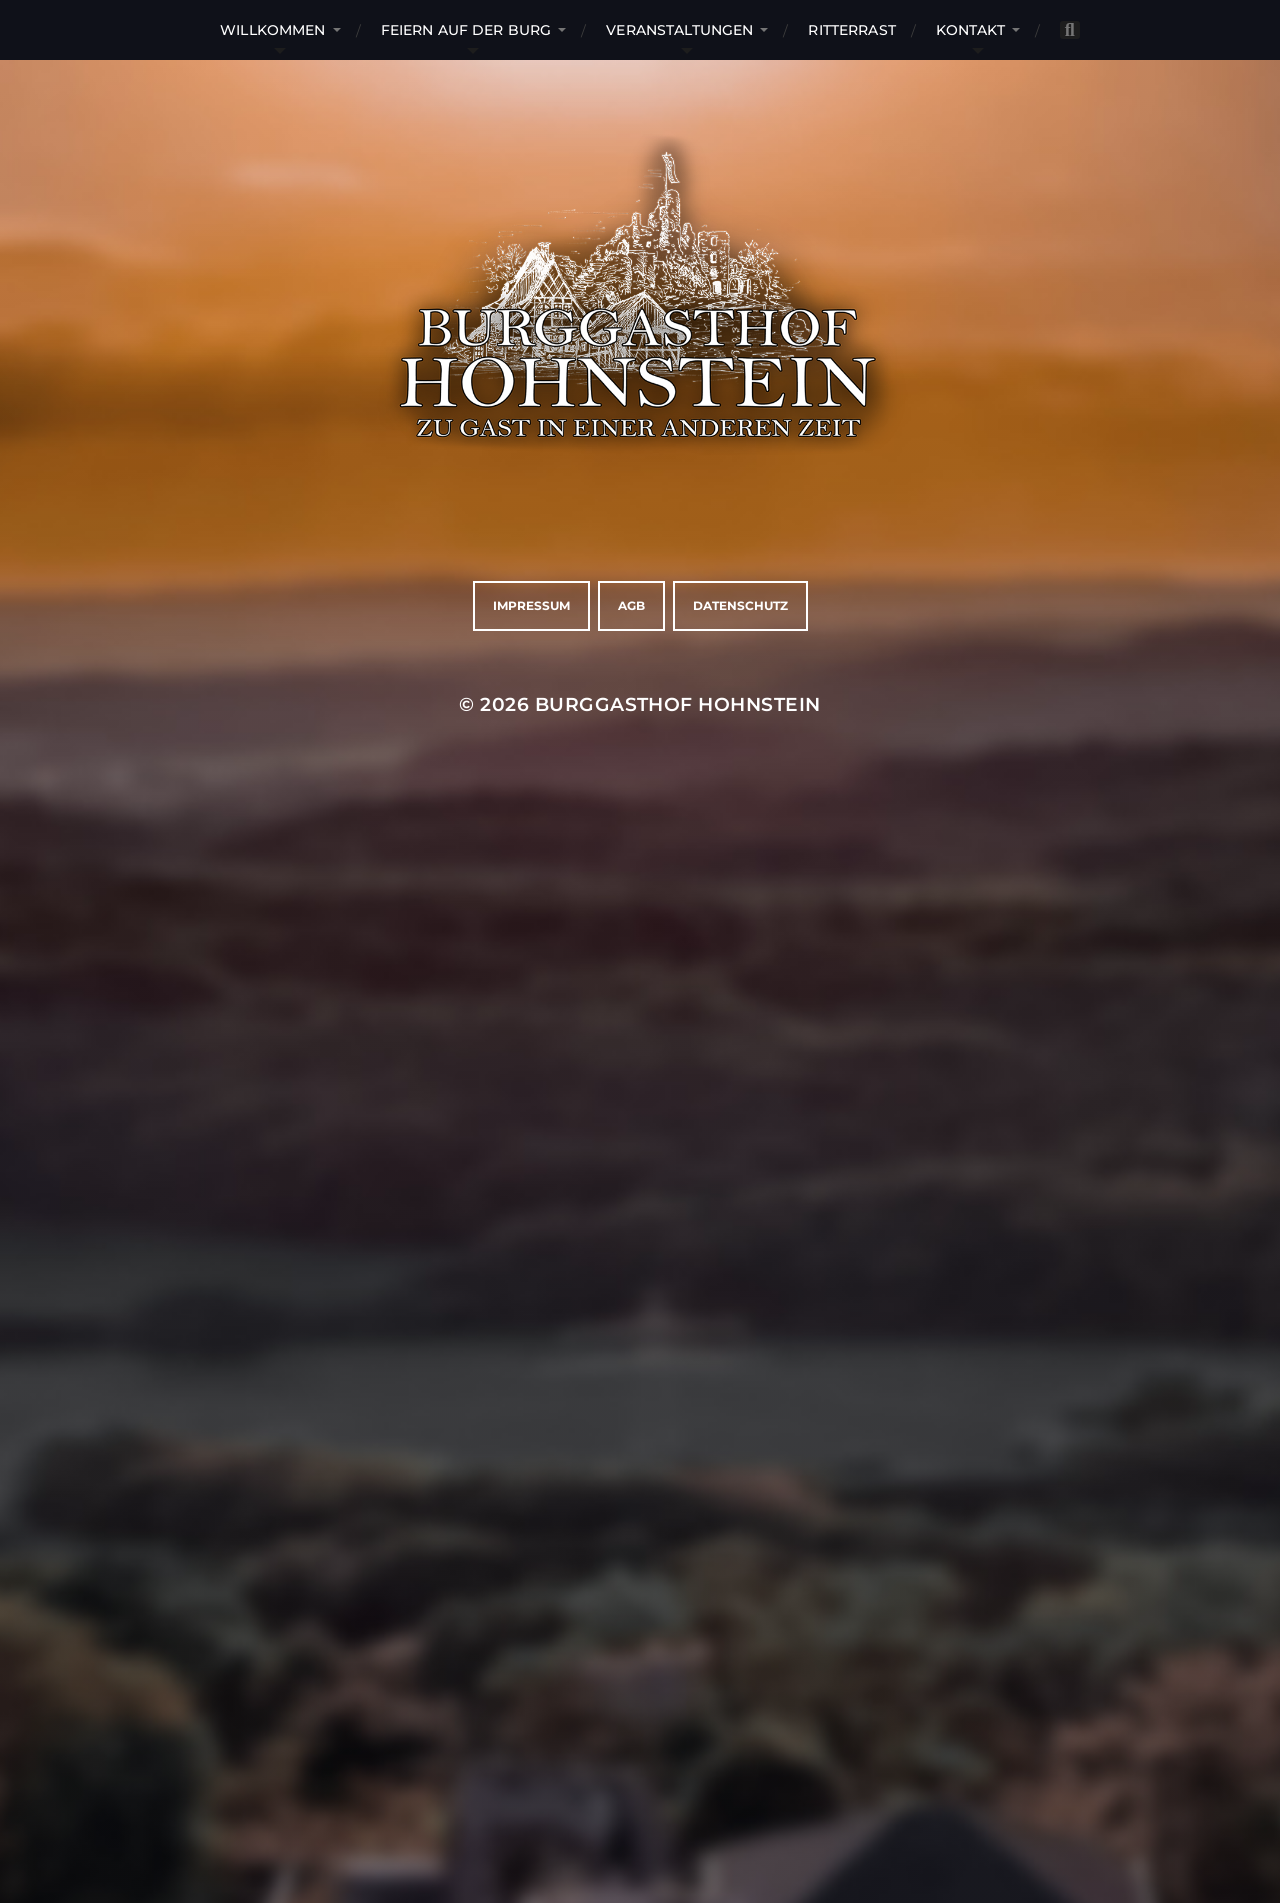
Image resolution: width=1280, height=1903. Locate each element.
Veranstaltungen (679, 30)
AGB (631, 605)
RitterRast (851, 30)
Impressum (531, 605)
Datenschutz (740, 605)
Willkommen (272, 30)
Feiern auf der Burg (466, 30)
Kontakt (970, 30)
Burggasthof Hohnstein (678, 704)
